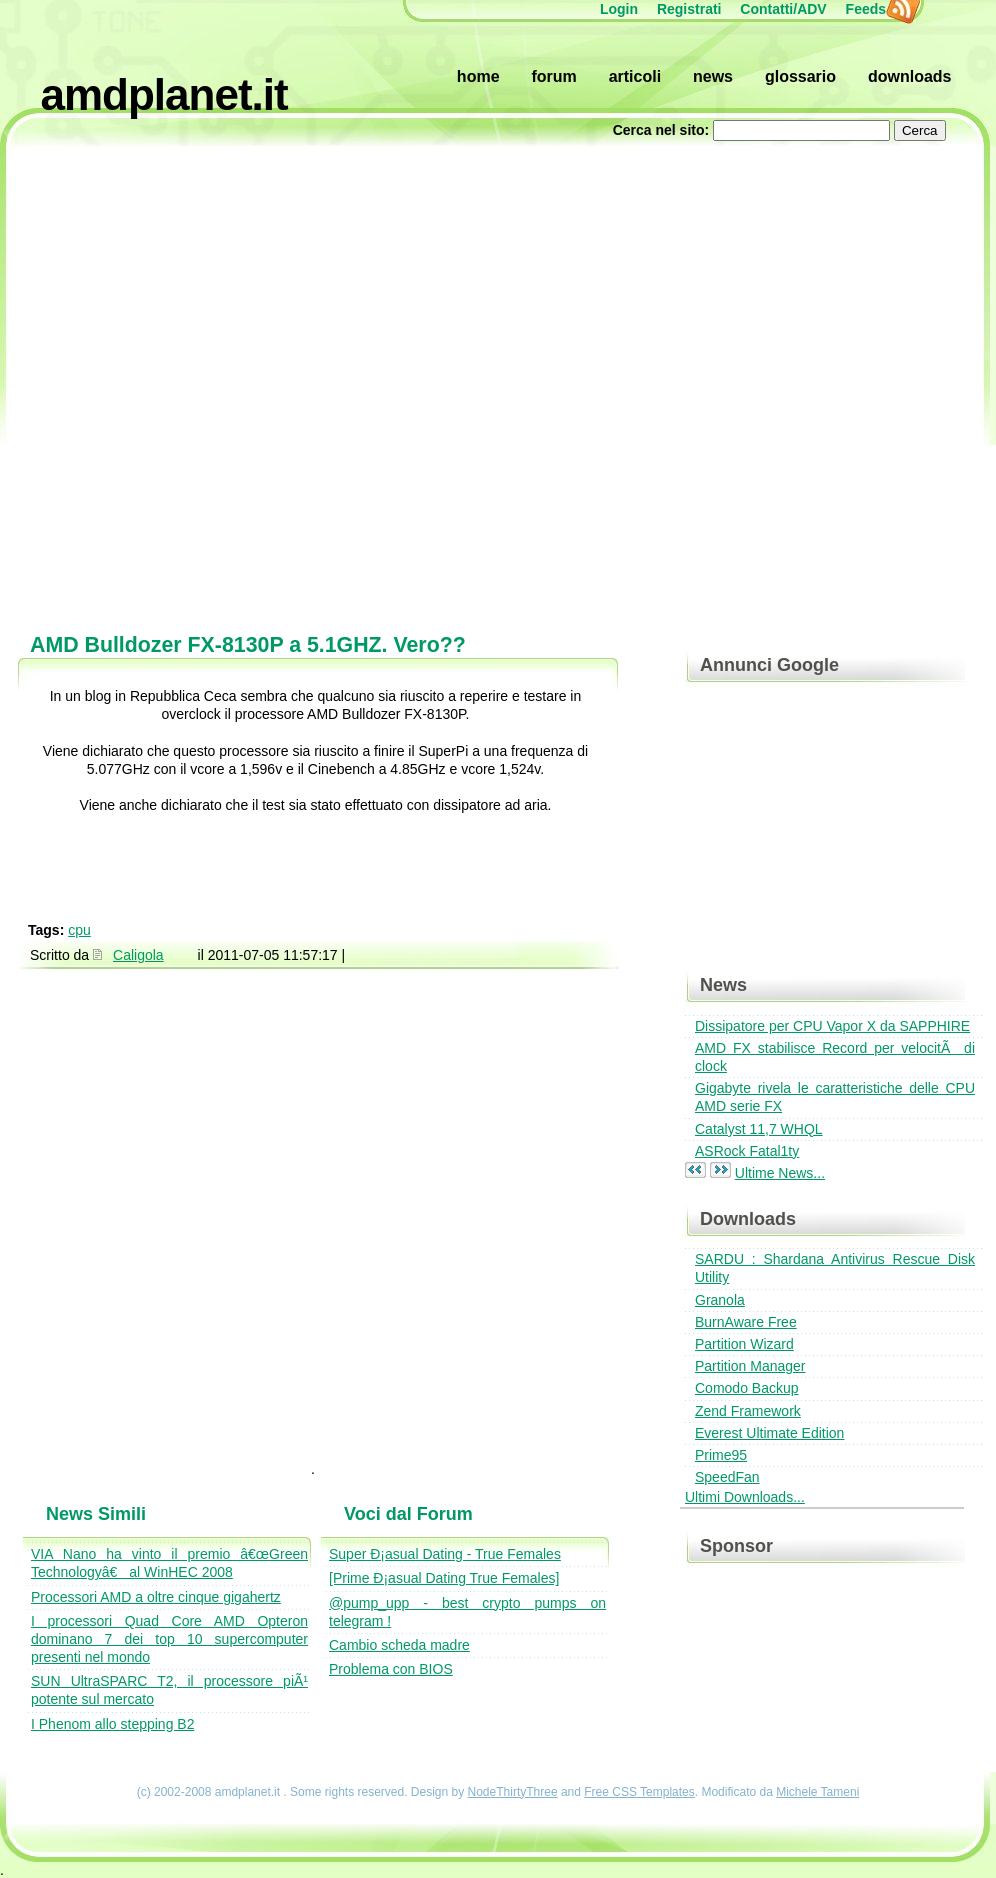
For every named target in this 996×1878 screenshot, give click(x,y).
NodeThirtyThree (513, 1792)
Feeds (876, 9)
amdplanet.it (164, 94)
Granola (720, 1300)
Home (478, 76)
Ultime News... (780, 1173)
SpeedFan (727, 1477)
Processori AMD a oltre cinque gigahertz (156, 1597)
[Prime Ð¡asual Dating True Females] (444, 1578)
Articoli (635, 76)
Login (619, 9)
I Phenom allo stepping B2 (112, 1724)
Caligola (138, 955)
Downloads (910, 76)
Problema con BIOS (391, 1669)
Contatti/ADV (783, 9)
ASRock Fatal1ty (747, 1151)
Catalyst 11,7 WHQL (759, 1129)
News (713, 76)
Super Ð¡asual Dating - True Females (445, 1554)
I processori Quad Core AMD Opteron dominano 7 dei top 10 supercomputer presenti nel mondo (169, 1639)
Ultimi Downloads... (745, 1497)
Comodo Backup (747, 1388)
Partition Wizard (744, 1344)
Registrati (689, 9)
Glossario (800, 76)
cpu (79, 930)
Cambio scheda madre (399, 1645)
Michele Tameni (817, 1792)
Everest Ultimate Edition (769, 1433)
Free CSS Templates (639, 1792)
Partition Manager (750, 1366)
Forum (553, 76)
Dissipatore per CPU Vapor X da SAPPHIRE (832, 1026)
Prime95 (721, 1455)
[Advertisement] (227, 377)
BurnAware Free (746, 1322)
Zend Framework (748, 1411)
